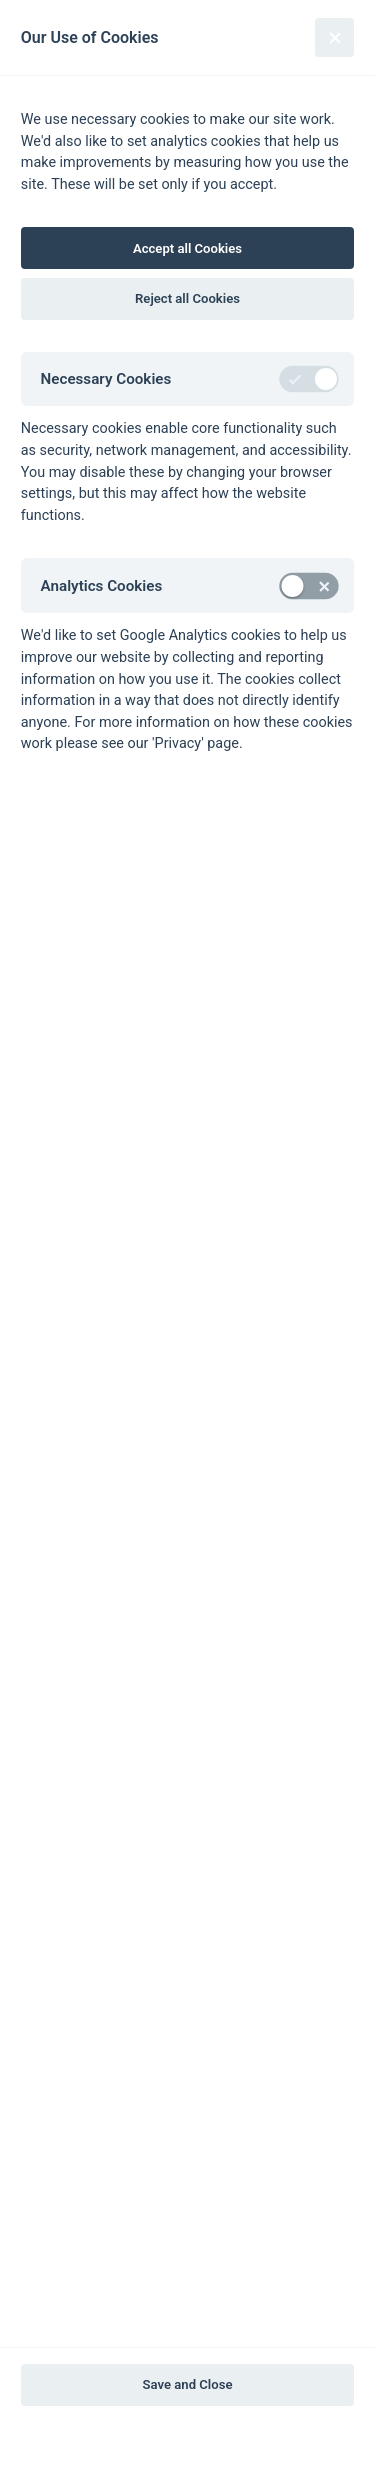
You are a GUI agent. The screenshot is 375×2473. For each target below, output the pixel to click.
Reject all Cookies (187, 298)
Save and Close (188, 2384)
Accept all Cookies (187, 248)
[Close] (334, 37)
